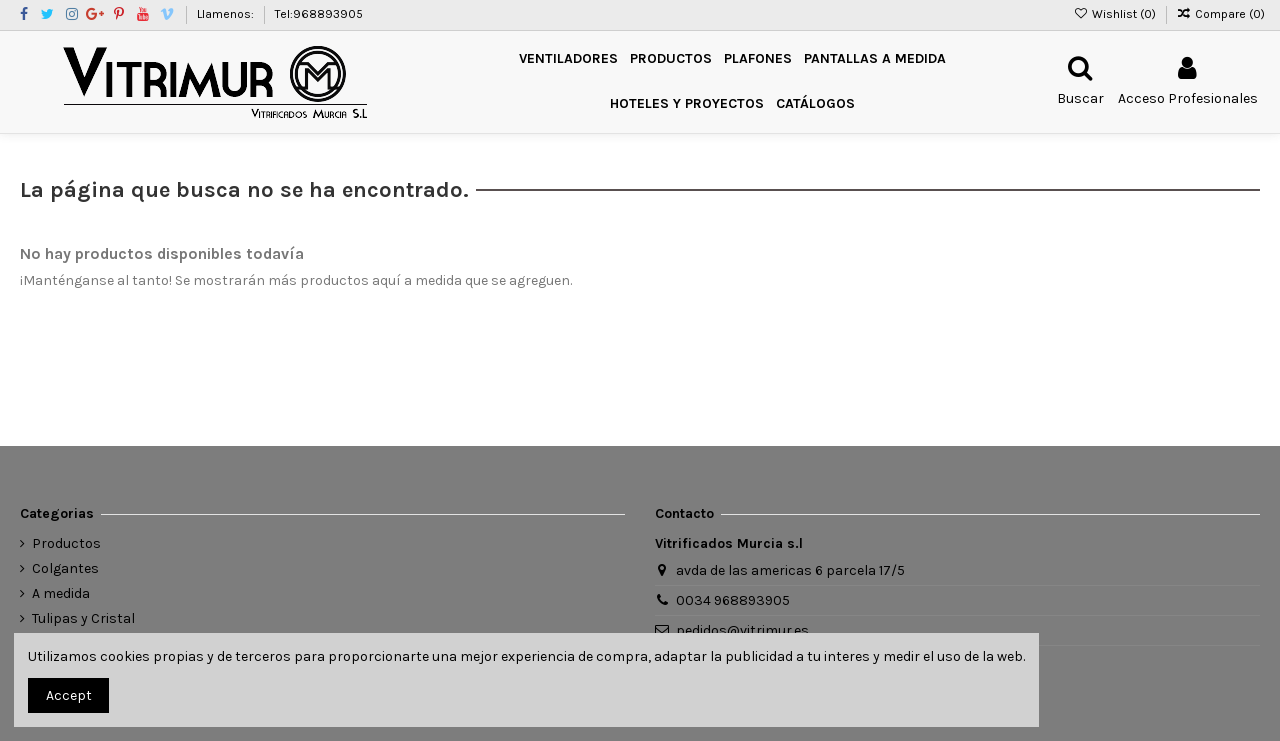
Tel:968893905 (319, 14)
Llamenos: (227, 14)
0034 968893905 (733, 600)
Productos (66, 543)
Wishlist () (1115, 14)
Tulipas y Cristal (83, 618)
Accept (69, 695)
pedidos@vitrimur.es (742, 630)
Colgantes (65, 568)
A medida (61, 593)
